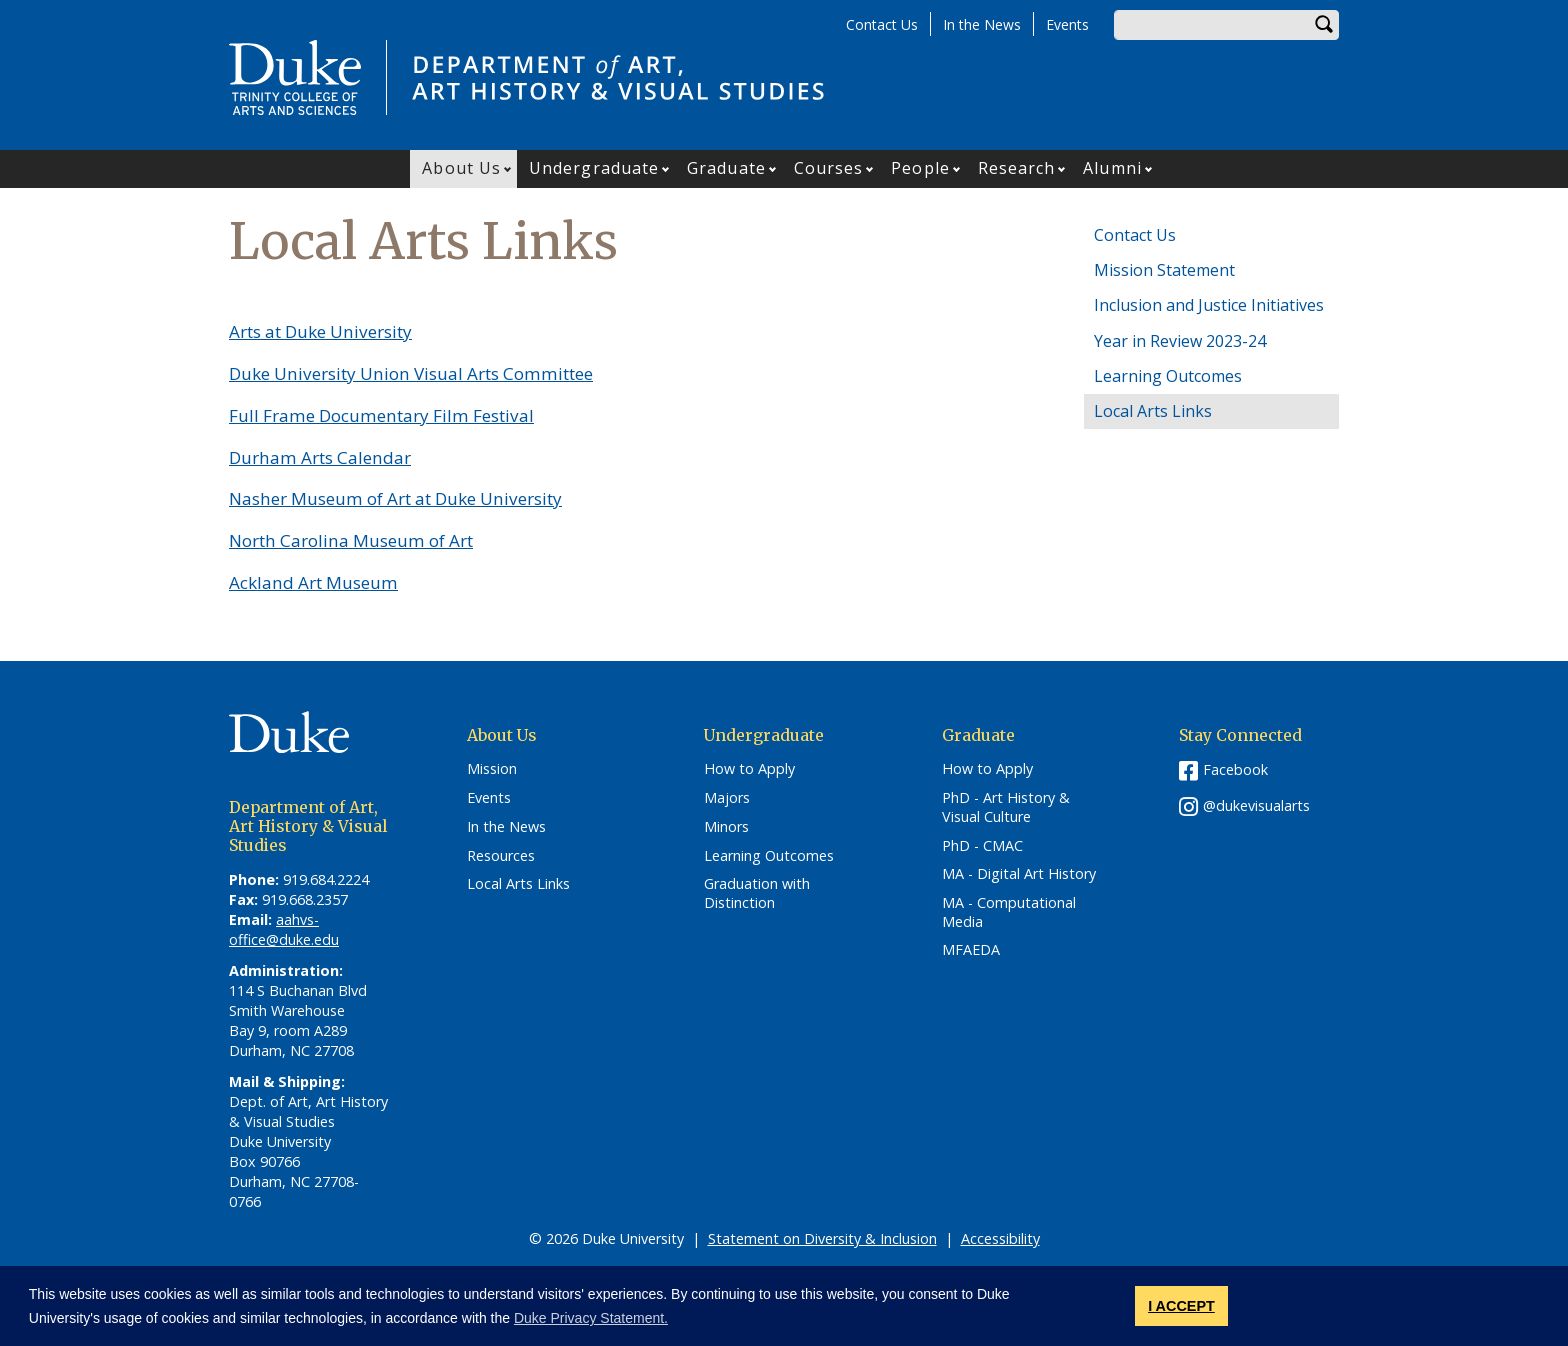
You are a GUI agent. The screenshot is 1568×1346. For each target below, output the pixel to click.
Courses (829, 168)
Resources (501, 856)
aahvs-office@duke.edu (284, 929)
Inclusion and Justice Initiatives (1209, 305)
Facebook (1235, 769)
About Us (461, 168)
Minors (726, 827)
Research (1017, 168)
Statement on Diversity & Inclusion (822, 1238)
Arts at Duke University (320, 331)
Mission (492, 769)
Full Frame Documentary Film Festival (381, 415)
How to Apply (749, 769)
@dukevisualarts (1256, 805)
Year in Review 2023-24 (1180, 341)
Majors (727, 798)
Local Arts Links (1153, 411)
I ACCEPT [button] (1181, 1306)
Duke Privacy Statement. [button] (591, 1318)
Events (1067, 24)
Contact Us (882, 24)
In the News (982, 24)
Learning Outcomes (1168, 376)
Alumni (1112, 168)
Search (1324, 25)
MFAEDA (971, 950)
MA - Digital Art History (1019, 874)
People (920, 168)
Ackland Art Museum (313, 582)
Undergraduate (594, 168)
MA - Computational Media (1009, 912)
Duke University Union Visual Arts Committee (411, 373)
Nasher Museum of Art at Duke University (395, 498)
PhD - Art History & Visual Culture (1006, 807)
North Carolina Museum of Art (351, 540)
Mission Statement (1164, 270)
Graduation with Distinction (757, 893)
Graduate (726, 168)
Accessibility (1000, 1238)
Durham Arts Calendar (320, 457)
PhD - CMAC (982, 846)
